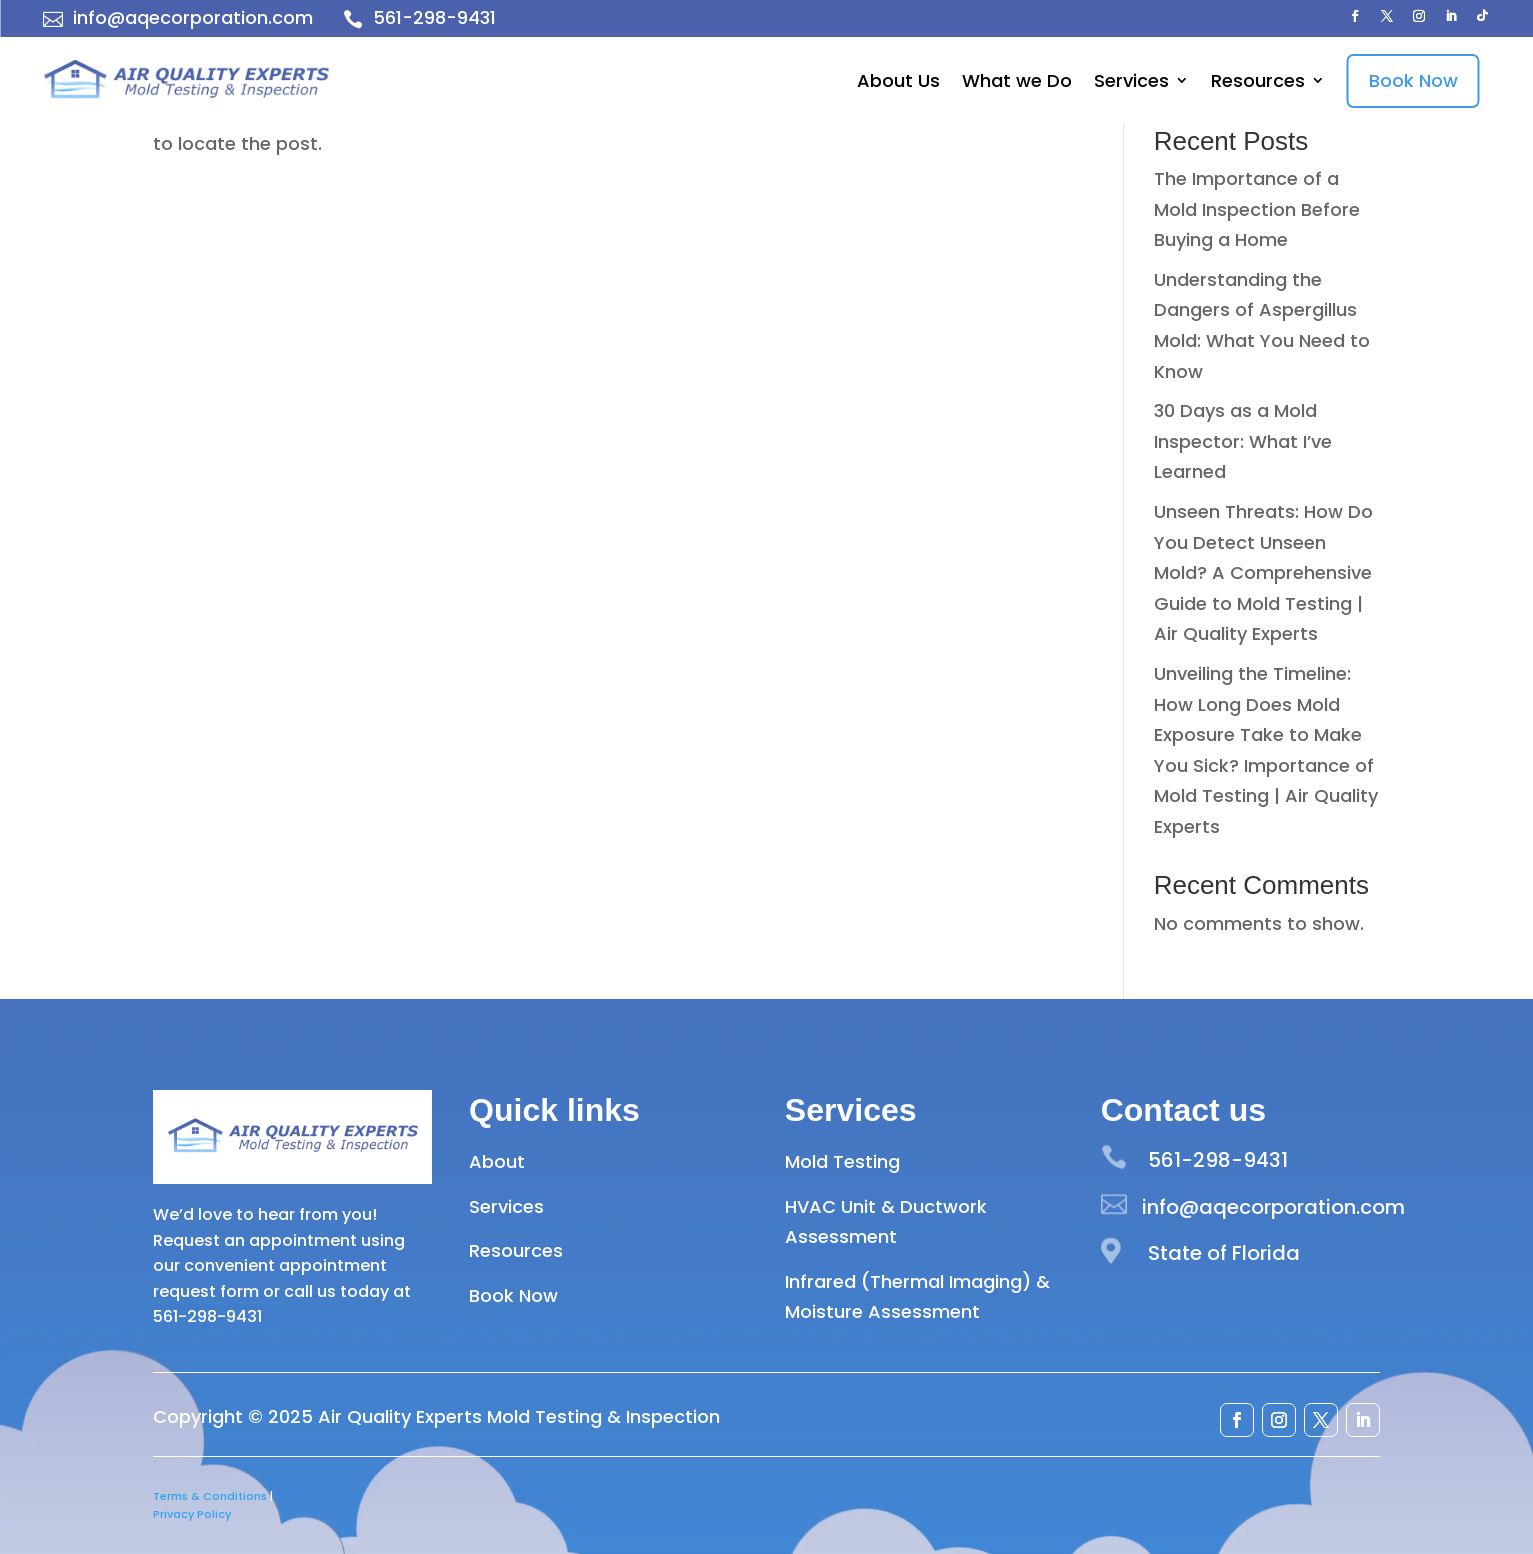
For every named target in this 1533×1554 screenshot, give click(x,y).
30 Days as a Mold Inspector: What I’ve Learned (1243, 441)
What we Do (1017, 80)
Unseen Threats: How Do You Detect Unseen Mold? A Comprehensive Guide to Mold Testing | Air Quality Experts (1263, 572)
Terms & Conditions (210, 1496)
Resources (1258, 80)
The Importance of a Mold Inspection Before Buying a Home (1257, 209)
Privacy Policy (192, 1514)
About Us (898, 80)
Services (1131, 80)
